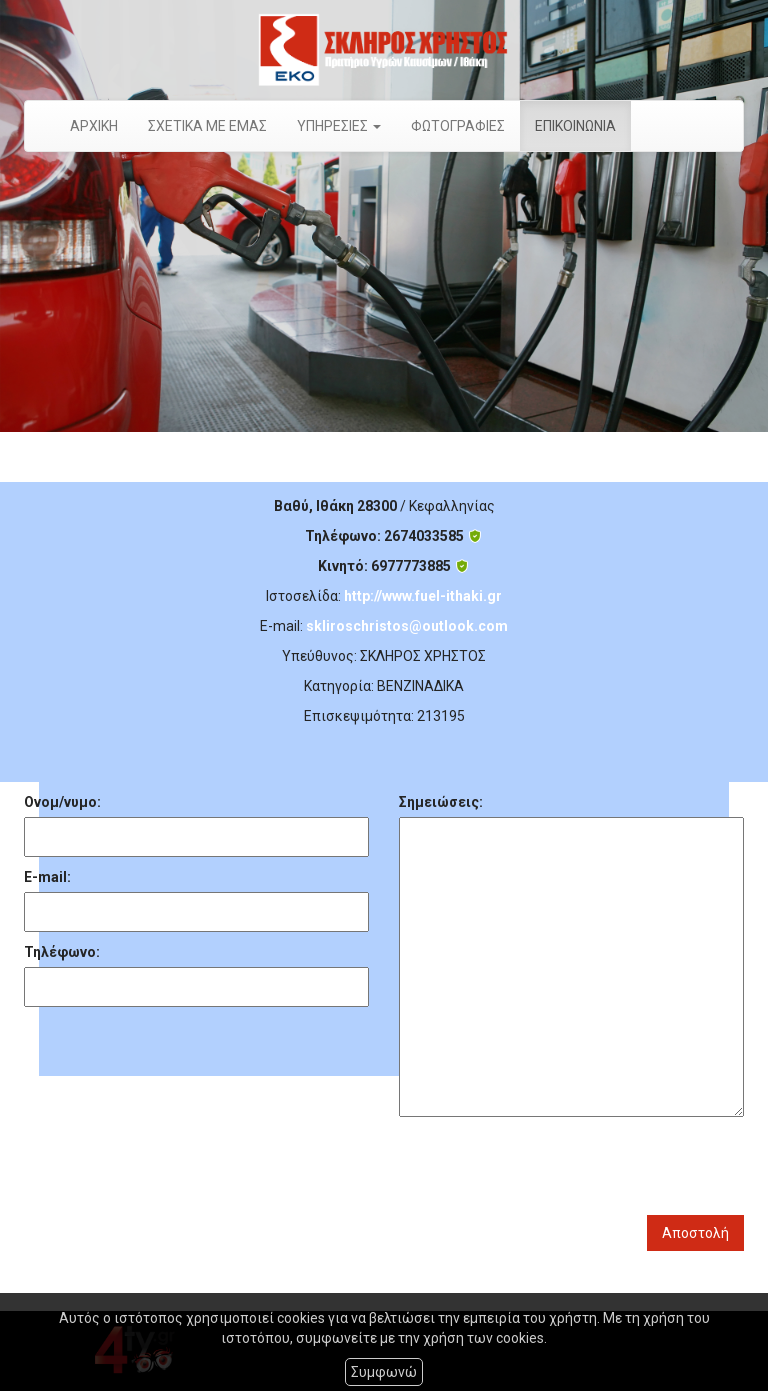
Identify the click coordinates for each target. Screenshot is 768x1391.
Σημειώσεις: (441, 802)
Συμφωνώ (384, 1372)
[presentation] (551, 1166)
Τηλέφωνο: (62, 952)
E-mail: (47, 877)
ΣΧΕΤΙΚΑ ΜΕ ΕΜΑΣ (207, 126)
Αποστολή (695, 1233)
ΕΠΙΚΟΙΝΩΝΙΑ (575, 126)
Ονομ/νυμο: (62, 802)
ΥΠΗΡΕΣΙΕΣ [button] (339, 126)
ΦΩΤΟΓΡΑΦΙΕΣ (458, 126)
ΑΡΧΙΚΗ (94, 126)
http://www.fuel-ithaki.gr (423, 596)
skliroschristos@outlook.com (407, 626)
